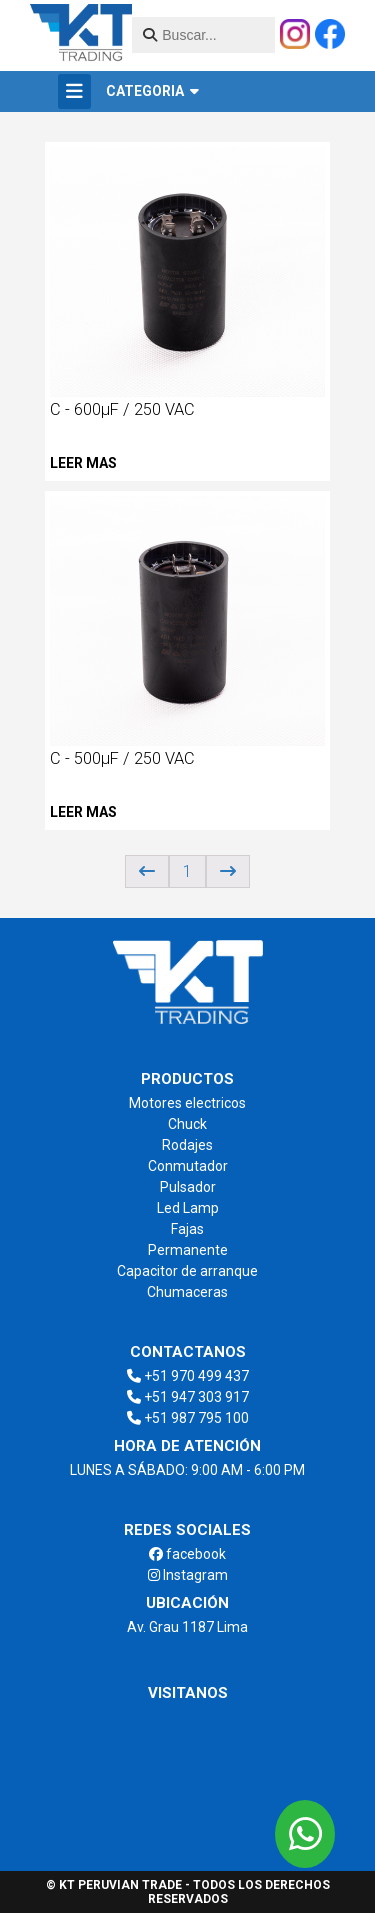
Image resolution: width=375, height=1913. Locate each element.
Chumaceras (187, 1292)
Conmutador (188, 1166)
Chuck (187, 1124)
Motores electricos (187, 1103)
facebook (187, 1554)
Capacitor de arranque (187, 1271)
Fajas (187, 1229)
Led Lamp (188, 1208)
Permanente (188, 1250)
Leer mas (83, 463)
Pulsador (188, 1187)
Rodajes (187, 1145)
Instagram (188, 1575)
